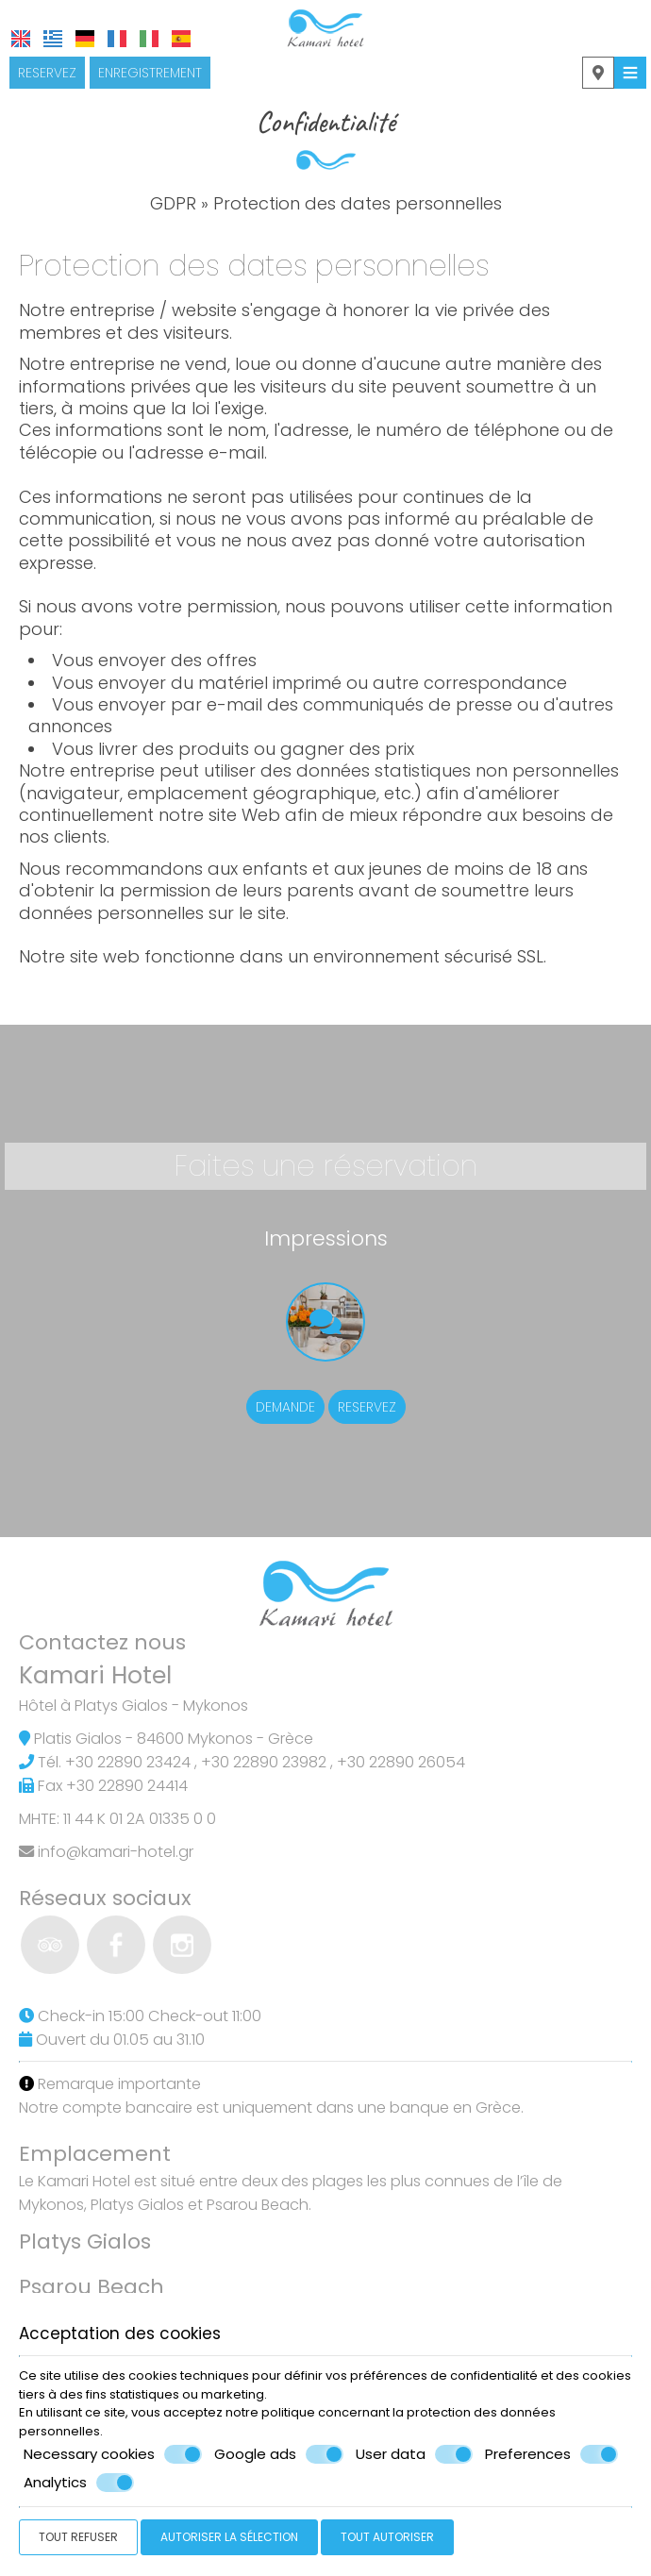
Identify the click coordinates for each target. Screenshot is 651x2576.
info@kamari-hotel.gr (115, 1852)
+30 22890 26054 (401, 1762)
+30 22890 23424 (128, 1762)
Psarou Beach (91, 2286)
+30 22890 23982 (263, 1762)
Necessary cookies (113, 2454)
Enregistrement (150, 72)
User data (414, 2454)
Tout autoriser (387, 2537)
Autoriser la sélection (229, 2537)
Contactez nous (102, 1642)
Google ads (278, 2454)
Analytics (79, 2482)
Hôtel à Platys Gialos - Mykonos (133, 1705)
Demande (285, 1406)
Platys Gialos (85, 2241)
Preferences (551, 2454)
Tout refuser (78, 2537)
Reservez (47, 72)
